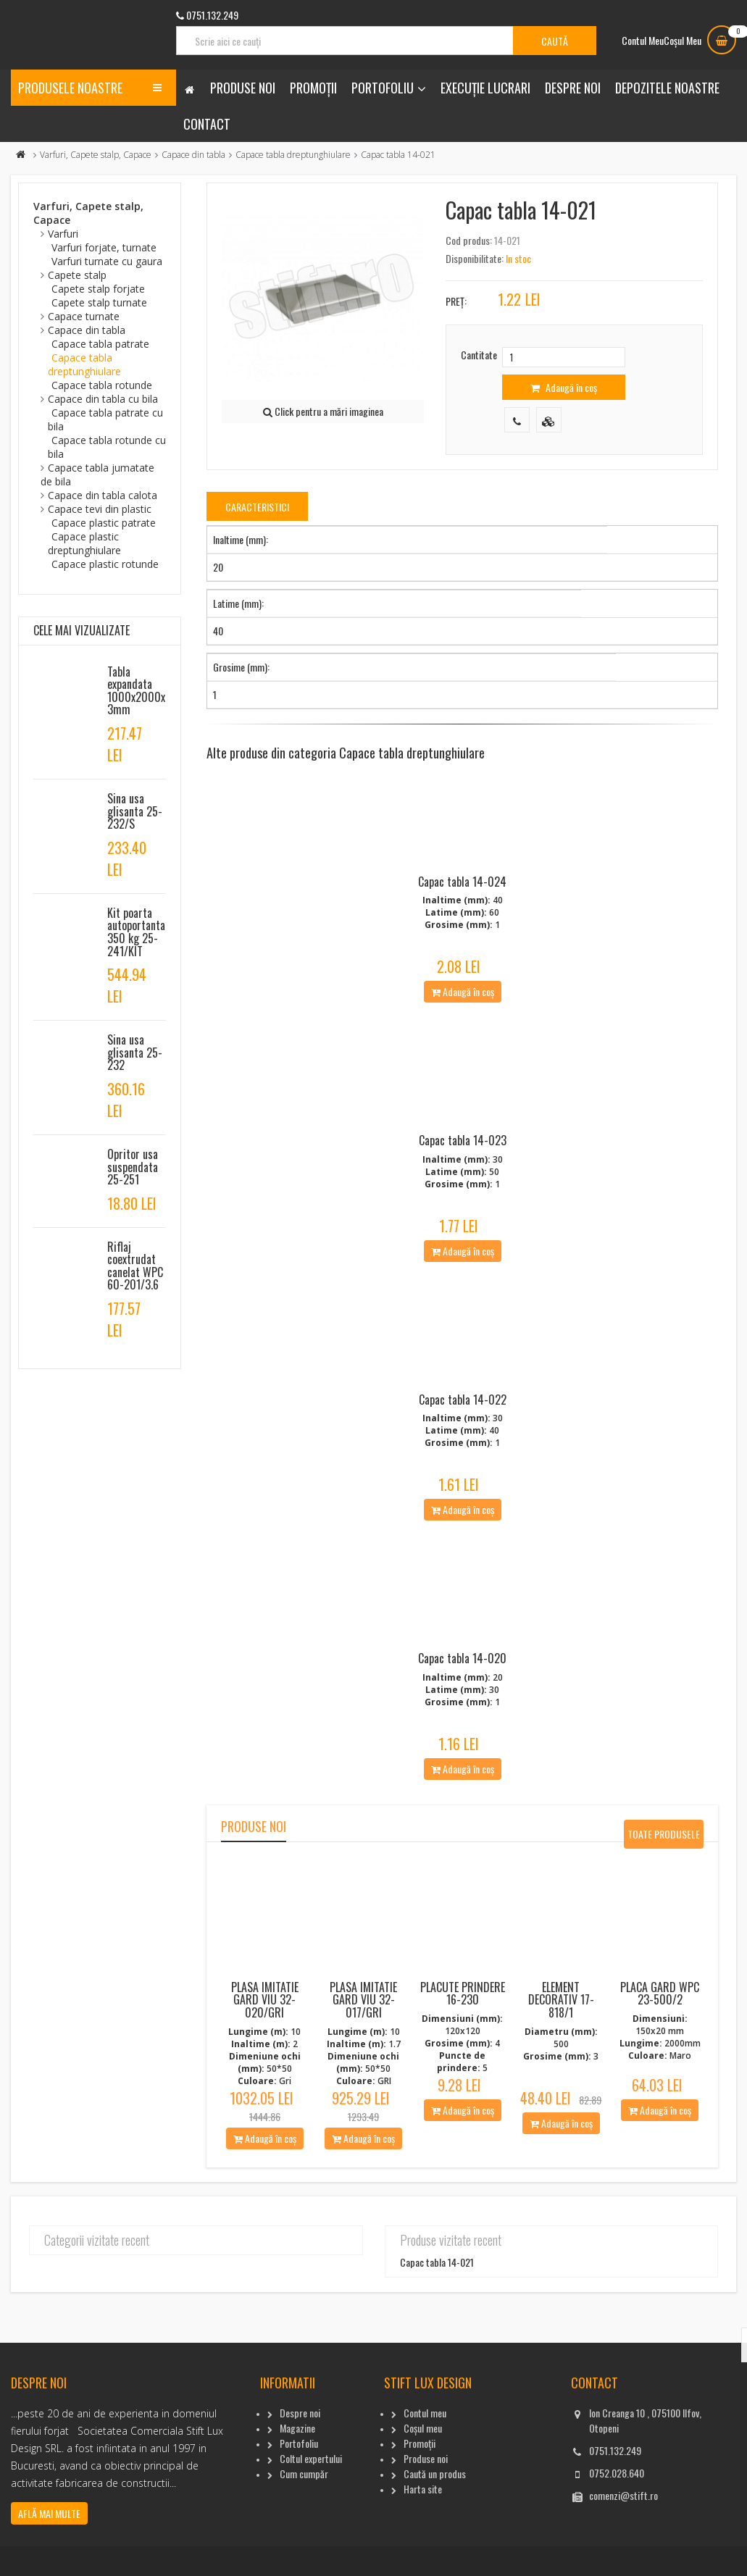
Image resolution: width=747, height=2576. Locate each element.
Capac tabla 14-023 (462, 1159)
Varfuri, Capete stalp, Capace (95, 155)
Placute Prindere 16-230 (462, 2031)
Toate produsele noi (663, 1875)
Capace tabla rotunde (101, 385)
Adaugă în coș (563, 387)
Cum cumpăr (304, 2511)
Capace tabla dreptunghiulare (293, 155)
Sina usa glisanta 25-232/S (134, 811)
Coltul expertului (311, 2496)
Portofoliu (382, 87)
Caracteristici (257, 506)
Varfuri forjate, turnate (104, 247)
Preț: (456, 301)
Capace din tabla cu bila (103, 399)
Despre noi (573, 87)
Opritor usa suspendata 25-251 (132, 1166)
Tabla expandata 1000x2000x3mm (136, 691)
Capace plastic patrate (103, 523)
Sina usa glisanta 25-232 (134, 1052)
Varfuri (63, 234)
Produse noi (242, 87)
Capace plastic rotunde (105, 564)
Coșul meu (423, 2465)
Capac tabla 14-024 (462, 891)
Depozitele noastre (667, 87)
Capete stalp (77, 275)
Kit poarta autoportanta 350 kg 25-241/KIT (136, 932)
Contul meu (425, 2450)
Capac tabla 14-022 (462, 1428)
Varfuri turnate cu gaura (106, 261)
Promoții (313, 87)
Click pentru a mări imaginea (323, 411)
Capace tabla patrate (100, 344)
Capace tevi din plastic (99, 509)
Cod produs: (469, 240)
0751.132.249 (615, 2488)
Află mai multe (49, 2551)
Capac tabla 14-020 (462, 1696)
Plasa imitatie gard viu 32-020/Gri (265, 2037)
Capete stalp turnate (99, 302)
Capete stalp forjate (98, 289)
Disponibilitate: (475, 258)
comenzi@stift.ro (623, 2533)
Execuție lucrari (485, 87)
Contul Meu (643, 40)
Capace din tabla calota (102, 495)
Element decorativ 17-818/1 (561, 2037)
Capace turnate (84, 316)
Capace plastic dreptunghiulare (84, 543)
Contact (206, 123)
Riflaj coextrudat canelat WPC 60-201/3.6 (135, 1266)
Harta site (423, 2526)
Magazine (297, 2465)
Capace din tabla (193, 155)
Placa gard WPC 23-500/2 (659, 2031)
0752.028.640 (616, 2510)
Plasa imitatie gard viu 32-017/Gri (363, 2037)
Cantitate (479, 354)
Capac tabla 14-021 (437, 2300)
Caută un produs (435, 2511)
